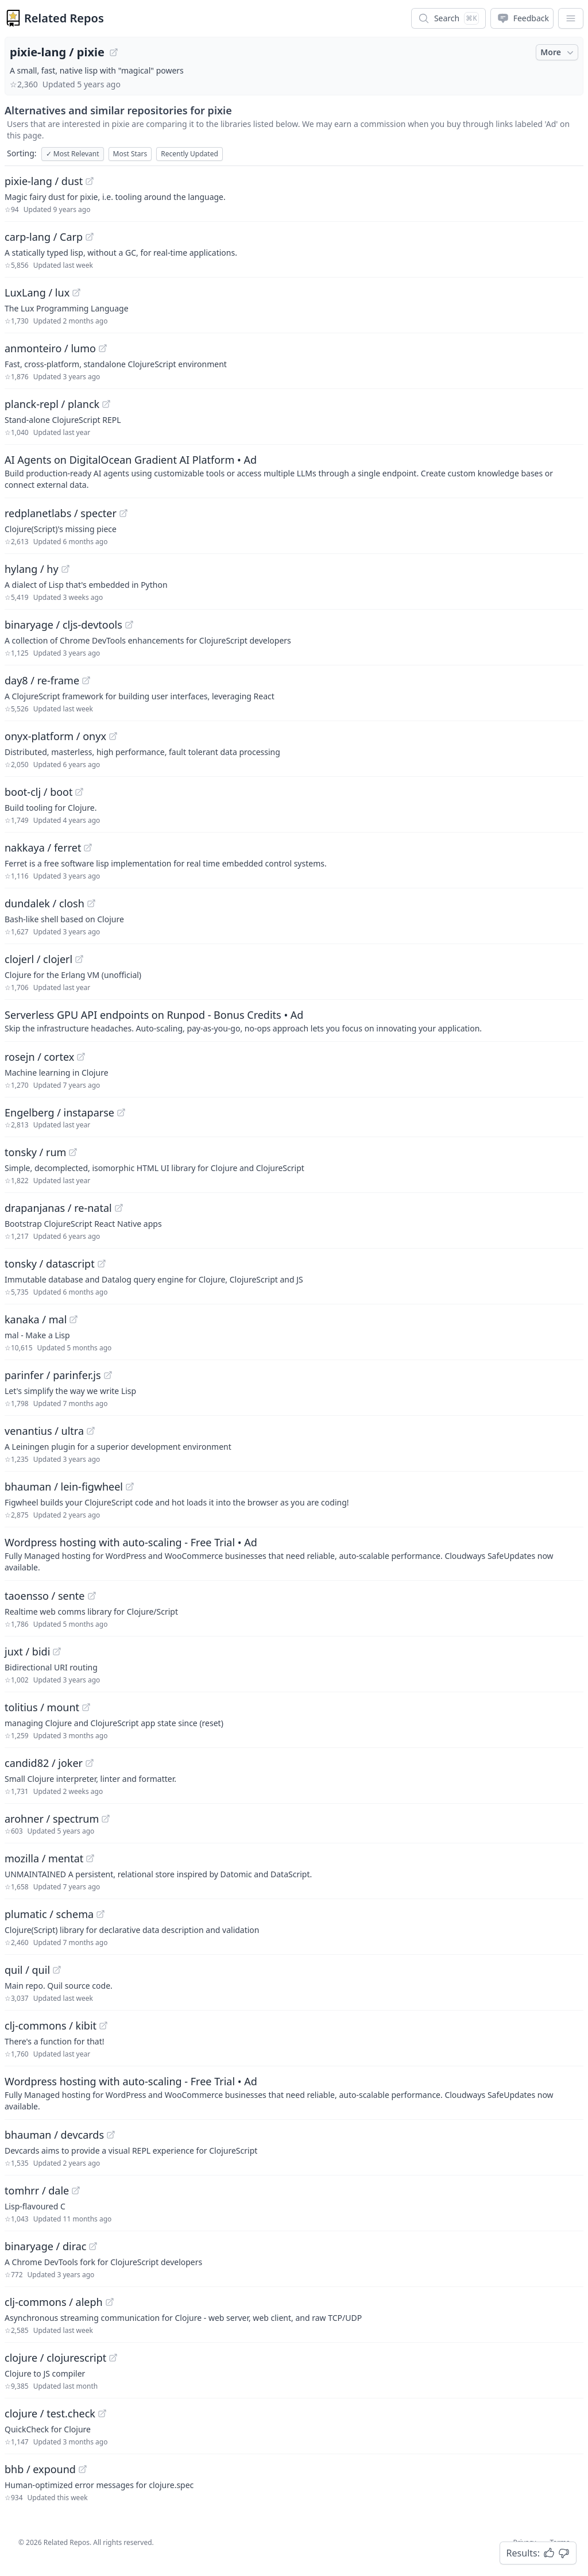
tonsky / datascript (50, 1263)
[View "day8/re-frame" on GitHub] (86, 680)
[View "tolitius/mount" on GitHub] (86, 1707)
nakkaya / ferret (43, 847)
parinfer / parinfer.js (53, 1375)
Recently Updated (189, 154)
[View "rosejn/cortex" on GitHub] (81, 1056)
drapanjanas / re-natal (58, 1208)
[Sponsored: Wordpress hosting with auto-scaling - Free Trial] (294, 1553)
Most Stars (130, 154)
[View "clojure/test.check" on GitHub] (102, 2413)
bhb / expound (40, 2469)
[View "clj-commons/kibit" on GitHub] (103, 2025)
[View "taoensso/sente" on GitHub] (91, 1595)
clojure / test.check (50, 2413)
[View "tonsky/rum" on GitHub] (73, 1152)
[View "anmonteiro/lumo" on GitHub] (102, 348)
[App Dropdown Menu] (570, 18)
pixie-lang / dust (44, 181)
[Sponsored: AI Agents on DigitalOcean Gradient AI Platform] (294, 471)
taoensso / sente (45, 1596)
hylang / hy (32, 569)
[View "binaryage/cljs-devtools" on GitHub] (129, 624)
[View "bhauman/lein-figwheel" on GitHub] (129, 1486)
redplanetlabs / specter (61, 513)
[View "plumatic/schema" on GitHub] (100, 1914)
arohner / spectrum (52, 1819)
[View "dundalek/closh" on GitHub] (91, 903)
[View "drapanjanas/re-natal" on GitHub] (118, 1207)
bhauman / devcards (54, 2135)
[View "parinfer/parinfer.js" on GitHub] (108, 1375)
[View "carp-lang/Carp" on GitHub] (89, 236)
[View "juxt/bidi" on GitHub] (56, 1651)
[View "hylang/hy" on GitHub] (65, 568)
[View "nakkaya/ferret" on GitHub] (87, 847)
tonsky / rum (35, 1152)
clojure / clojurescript (55, 2358)
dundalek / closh (44, 903)
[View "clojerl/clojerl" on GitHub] (79, 959)
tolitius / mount (42, 1707)
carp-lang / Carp (44, 237)
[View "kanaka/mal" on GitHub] (73, 1319)
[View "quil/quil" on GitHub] (56, 1969)
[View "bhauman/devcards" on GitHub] (110, 2134)
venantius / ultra (44, 1431)
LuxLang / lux (37, 292)
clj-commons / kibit (50, 2025)
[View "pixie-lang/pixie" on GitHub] (113, 52)
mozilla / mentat (44, 1858)
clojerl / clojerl (38, 959)
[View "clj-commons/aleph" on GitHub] (109, 2302)
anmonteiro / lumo (50, 348)
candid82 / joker (44, 1763)
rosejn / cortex (39, 1057)
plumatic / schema (49, 1914)
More (558, 52)
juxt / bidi (27, 1651)
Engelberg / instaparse (59, 1112)
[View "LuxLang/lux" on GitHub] (76, 292)
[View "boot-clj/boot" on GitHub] (79, 791)
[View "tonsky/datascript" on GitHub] (101, 1263)
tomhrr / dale (37, 2190)
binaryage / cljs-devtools (63, 625)
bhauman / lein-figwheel (64, 1486)
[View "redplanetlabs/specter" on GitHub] (123, 513)
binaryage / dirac (45, 2246)
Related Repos (64, 18)
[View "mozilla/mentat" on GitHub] (90, 1858)
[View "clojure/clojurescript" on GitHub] (113, 2357)
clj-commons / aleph (54, 2302)
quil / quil (27, 1970)
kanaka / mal (36, 1319)
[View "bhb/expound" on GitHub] (82, 2469)
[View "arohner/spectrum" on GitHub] (105, 1818)
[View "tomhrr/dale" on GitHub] (75, 2190)
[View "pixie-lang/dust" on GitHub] (89, 181)
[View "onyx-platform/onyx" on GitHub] (113, 736)
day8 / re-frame (42, 680)
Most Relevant (72, 154)
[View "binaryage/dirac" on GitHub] (93, 2246)
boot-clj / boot (38, 792)
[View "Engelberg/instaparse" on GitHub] (121, 1112)
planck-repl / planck (52, 404)
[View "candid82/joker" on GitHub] (89, 1763)
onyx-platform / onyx (55, 736)
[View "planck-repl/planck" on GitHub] (106, 404)
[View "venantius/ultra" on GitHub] (90, 1430)
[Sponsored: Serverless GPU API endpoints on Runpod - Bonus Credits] (294, 1020)
